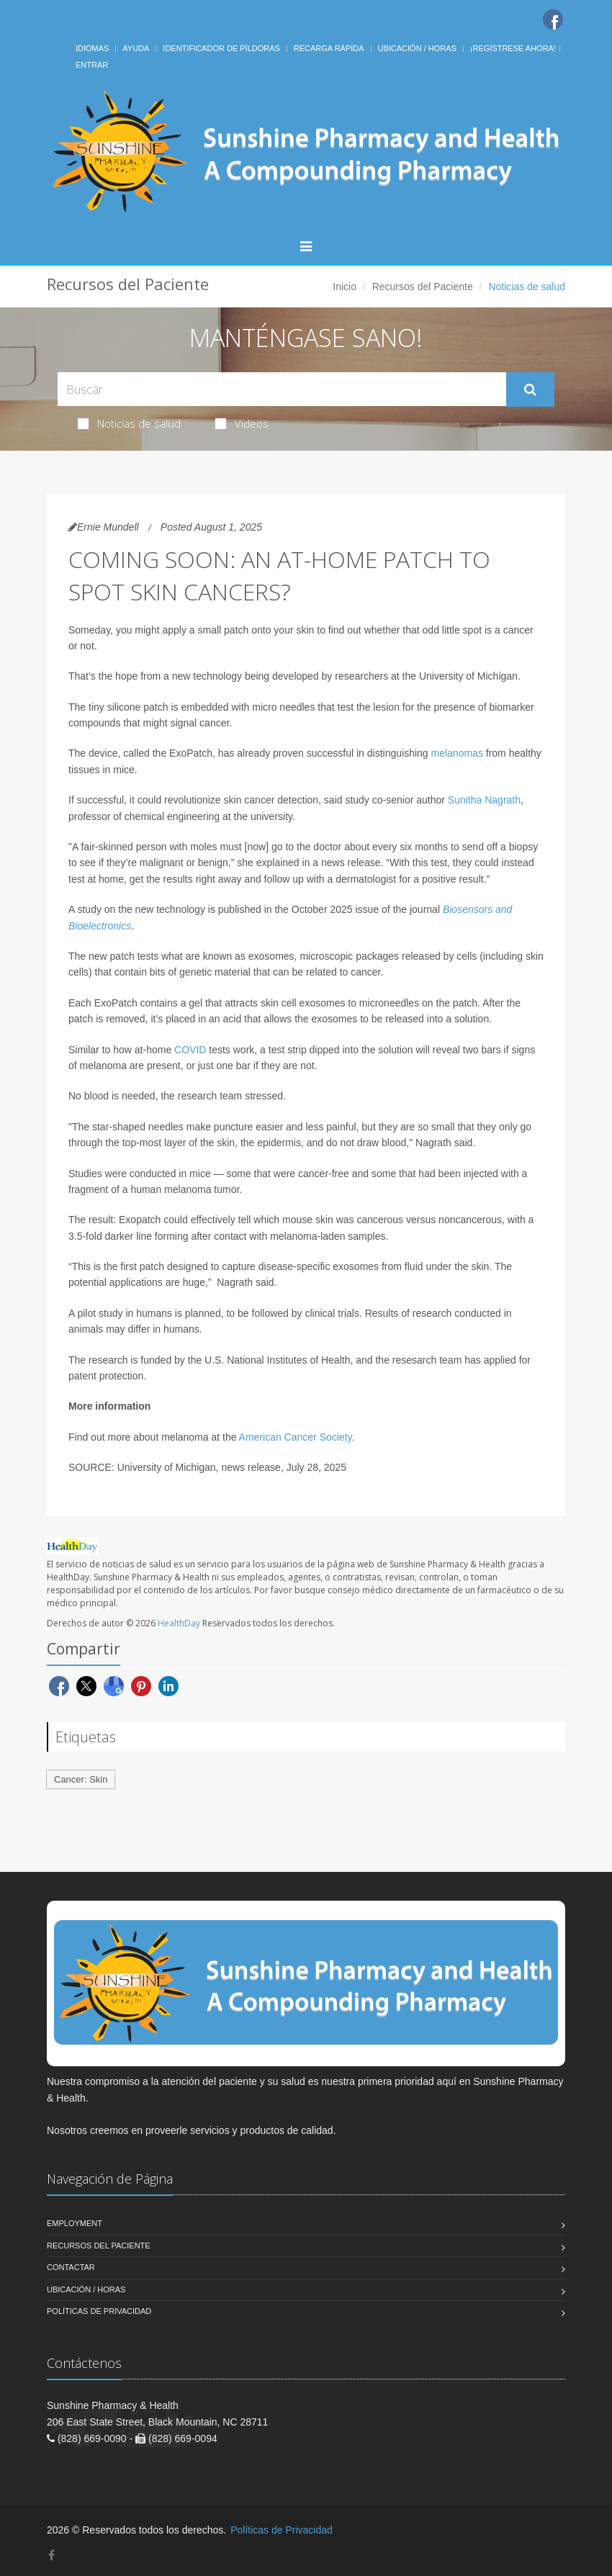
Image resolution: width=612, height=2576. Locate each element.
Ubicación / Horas (417, 48)
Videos (242, 423)
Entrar (92, 64)
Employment (74, 2223)
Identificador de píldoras (221, 48)
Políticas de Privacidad (99, 2311)
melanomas (457, 753)
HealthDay (179, 1623)
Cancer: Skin (80, 1779)
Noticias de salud (129, 423)
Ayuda (135, 48)
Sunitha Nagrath (484, 800)
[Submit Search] (530, 389)
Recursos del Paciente (422, 286)
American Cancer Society (295, 1437)
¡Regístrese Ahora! (513, 48)
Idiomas (92, 48)
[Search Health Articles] (282, 389)
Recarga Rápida (329, 48)
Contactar (71, 2267)
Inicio (344, 286)
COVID (190, 1049)
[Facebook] (553, 19)
